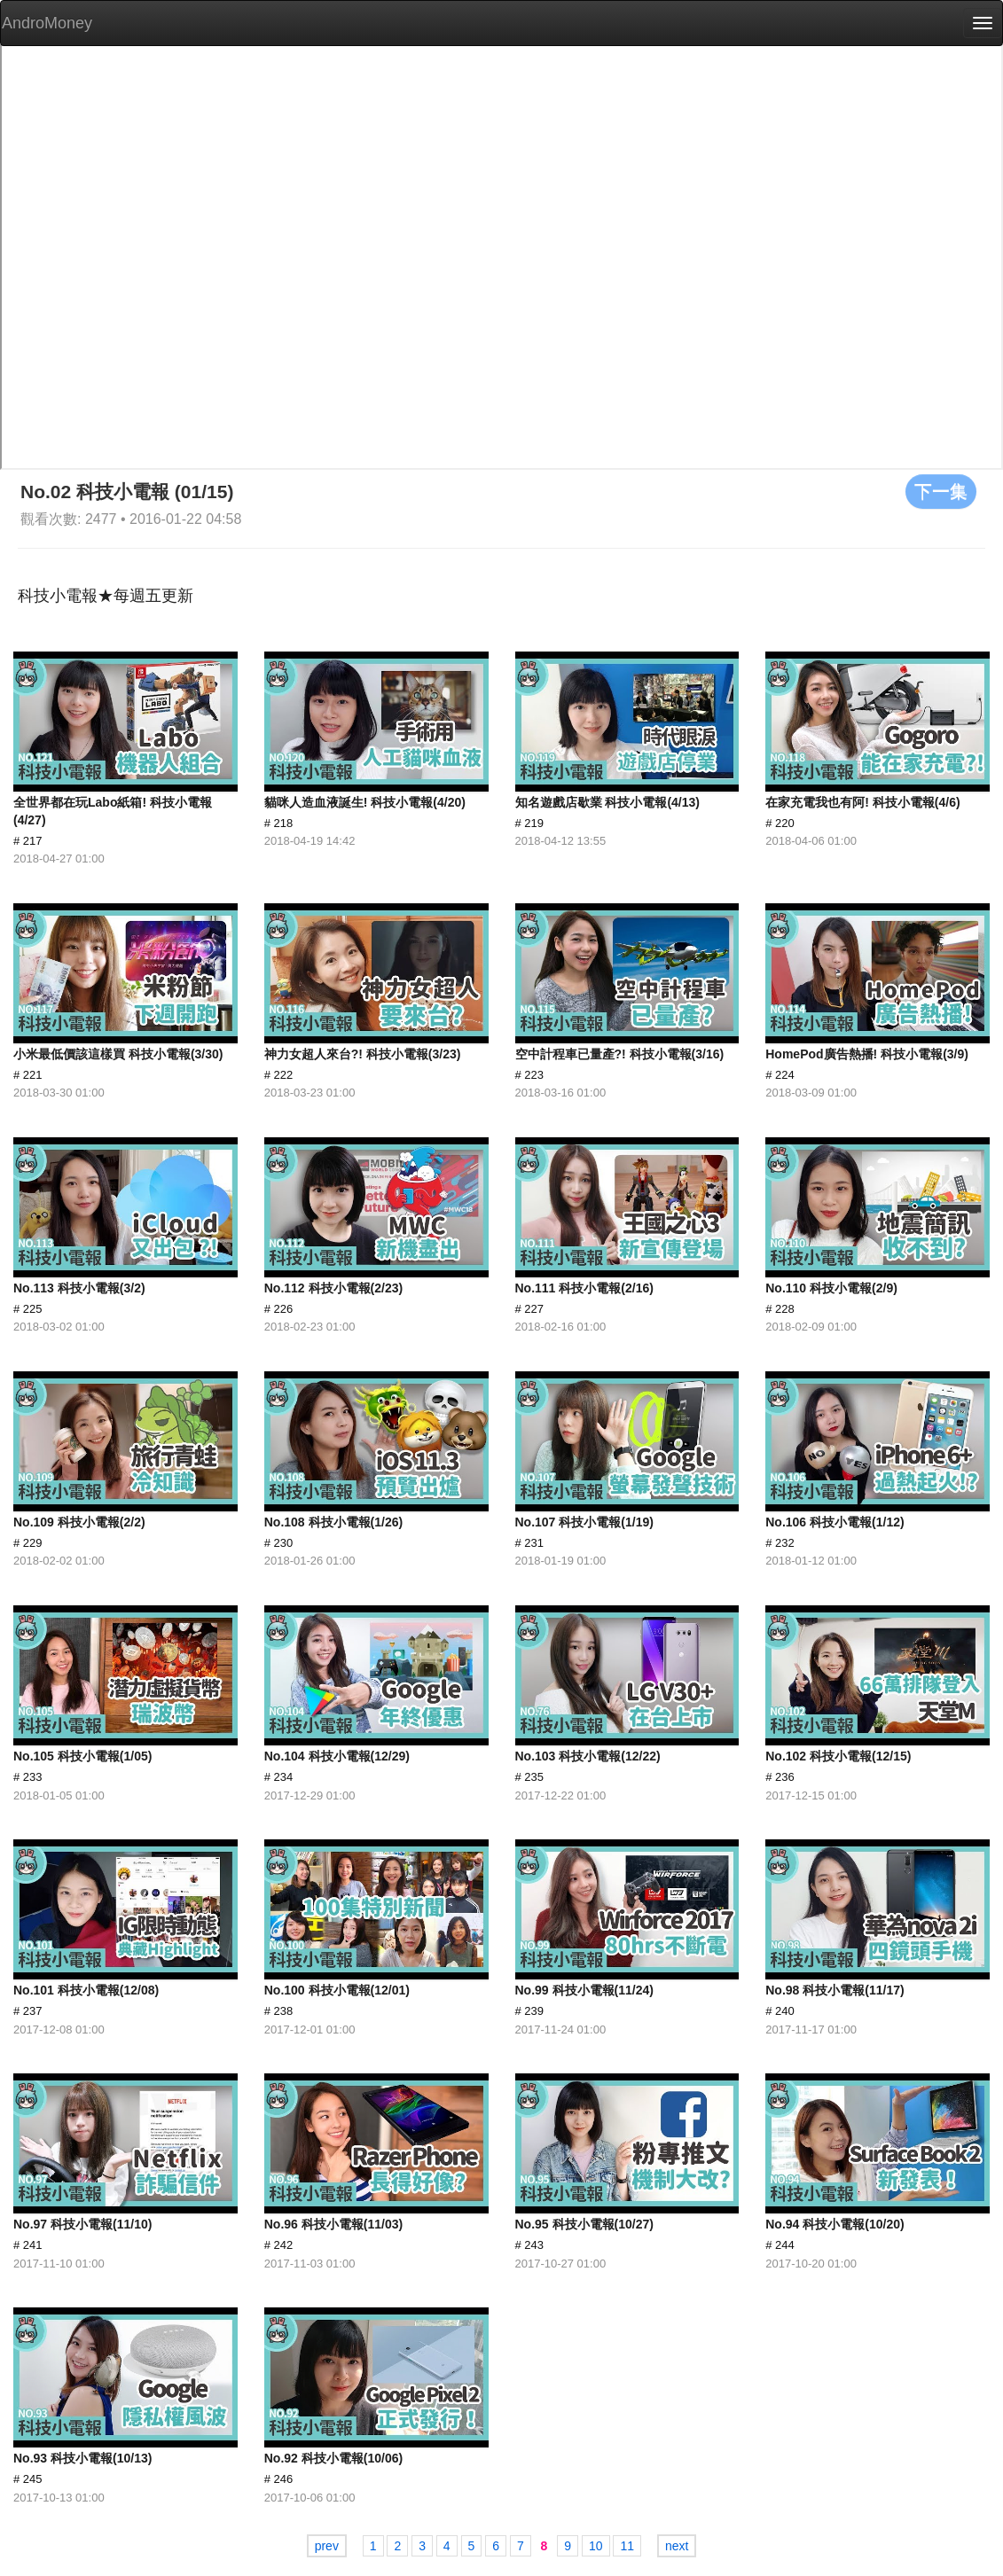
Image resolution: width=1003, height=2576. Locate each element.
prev (327, 2546)
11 (627, 2546)
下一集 (941, 491)
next (676, 2546)
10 (596, 2546)
